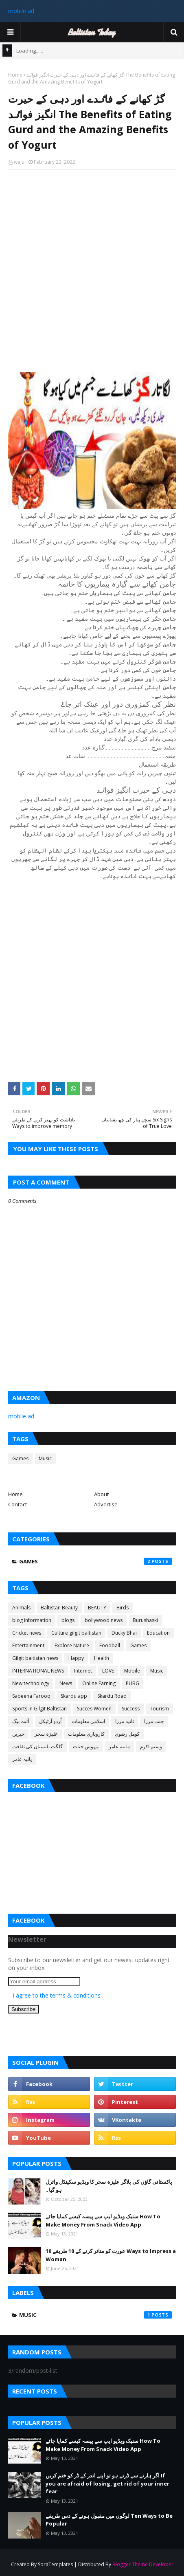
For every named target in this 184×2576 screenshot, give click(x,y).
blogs (67, 1620)
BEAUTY (97, 1607)
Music (45, 1458)
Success (131, 1708)
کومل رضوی (127, 1733)
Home (15, 74)
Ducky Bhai (124, 1632)
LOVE (108, 1670)
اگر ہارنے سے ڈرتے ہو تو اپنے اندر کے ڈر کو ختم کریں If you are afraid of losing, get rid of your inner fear (107, 2483)
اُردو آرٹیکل (50, 1721)
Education (158, 1632)
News (65, 1683)
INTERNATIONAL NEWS (38, 1670)
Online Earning (99, 1683)
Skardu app (74, 1695)
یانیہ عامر (22, 1759)
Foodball (109, 1645)
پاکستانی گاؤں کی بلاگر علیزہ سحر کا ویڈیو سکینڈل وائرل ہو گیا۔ (109, 2186)
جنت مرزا (154, 1721)
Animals (21, 1607)
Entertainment (28, 1645)
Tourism (159, 1708)
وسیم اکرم (151, 1746)
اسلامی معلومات (88, 1721)
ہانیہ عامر (119, 1746)
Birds (122, 1607)
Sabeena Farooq (31, 1695)
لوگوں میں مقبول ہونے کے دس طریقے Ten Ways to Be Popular (109, 2520)
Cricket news (26, 1632)
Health (101, 1658)
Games (20, 1458)
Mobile (132, 1670)
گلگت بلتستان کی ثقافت (37, 1746)
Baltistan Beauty (59, 1607)
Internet (83, 1670)
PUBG (132, 1683)
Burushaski (145, 1620)
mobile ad (21, 11)
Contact (17, 1504)
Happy (76, 1658)
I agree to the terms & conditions (57, 1995)
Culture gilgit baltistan (76, 1632)
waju (19, 161)
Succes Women (94, 1708)
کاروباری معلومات (86, 1733)
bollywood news (104, 1620)
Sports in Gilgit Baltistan (39, 1708)
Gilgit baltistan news (35, 1658)
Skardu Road (112, 1695)
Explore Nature (72, 1645)
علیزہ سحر (46, 1733)
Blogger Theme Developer (142, 2564)
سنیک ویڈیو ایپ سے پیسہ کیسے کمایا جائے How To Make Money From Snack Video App (103, 2220)
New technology (30, 1683)
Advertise (106, 1504)
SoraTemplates (55, 2564)
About (101, 1494)
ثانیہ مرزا (124, 1721)
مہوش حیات (86, 1746)
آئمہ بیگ (20, 1721)
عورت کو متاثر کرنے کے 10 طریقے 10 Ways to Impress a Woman (111, 2255)
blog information (31, 1620)
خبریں (18, 1733)
